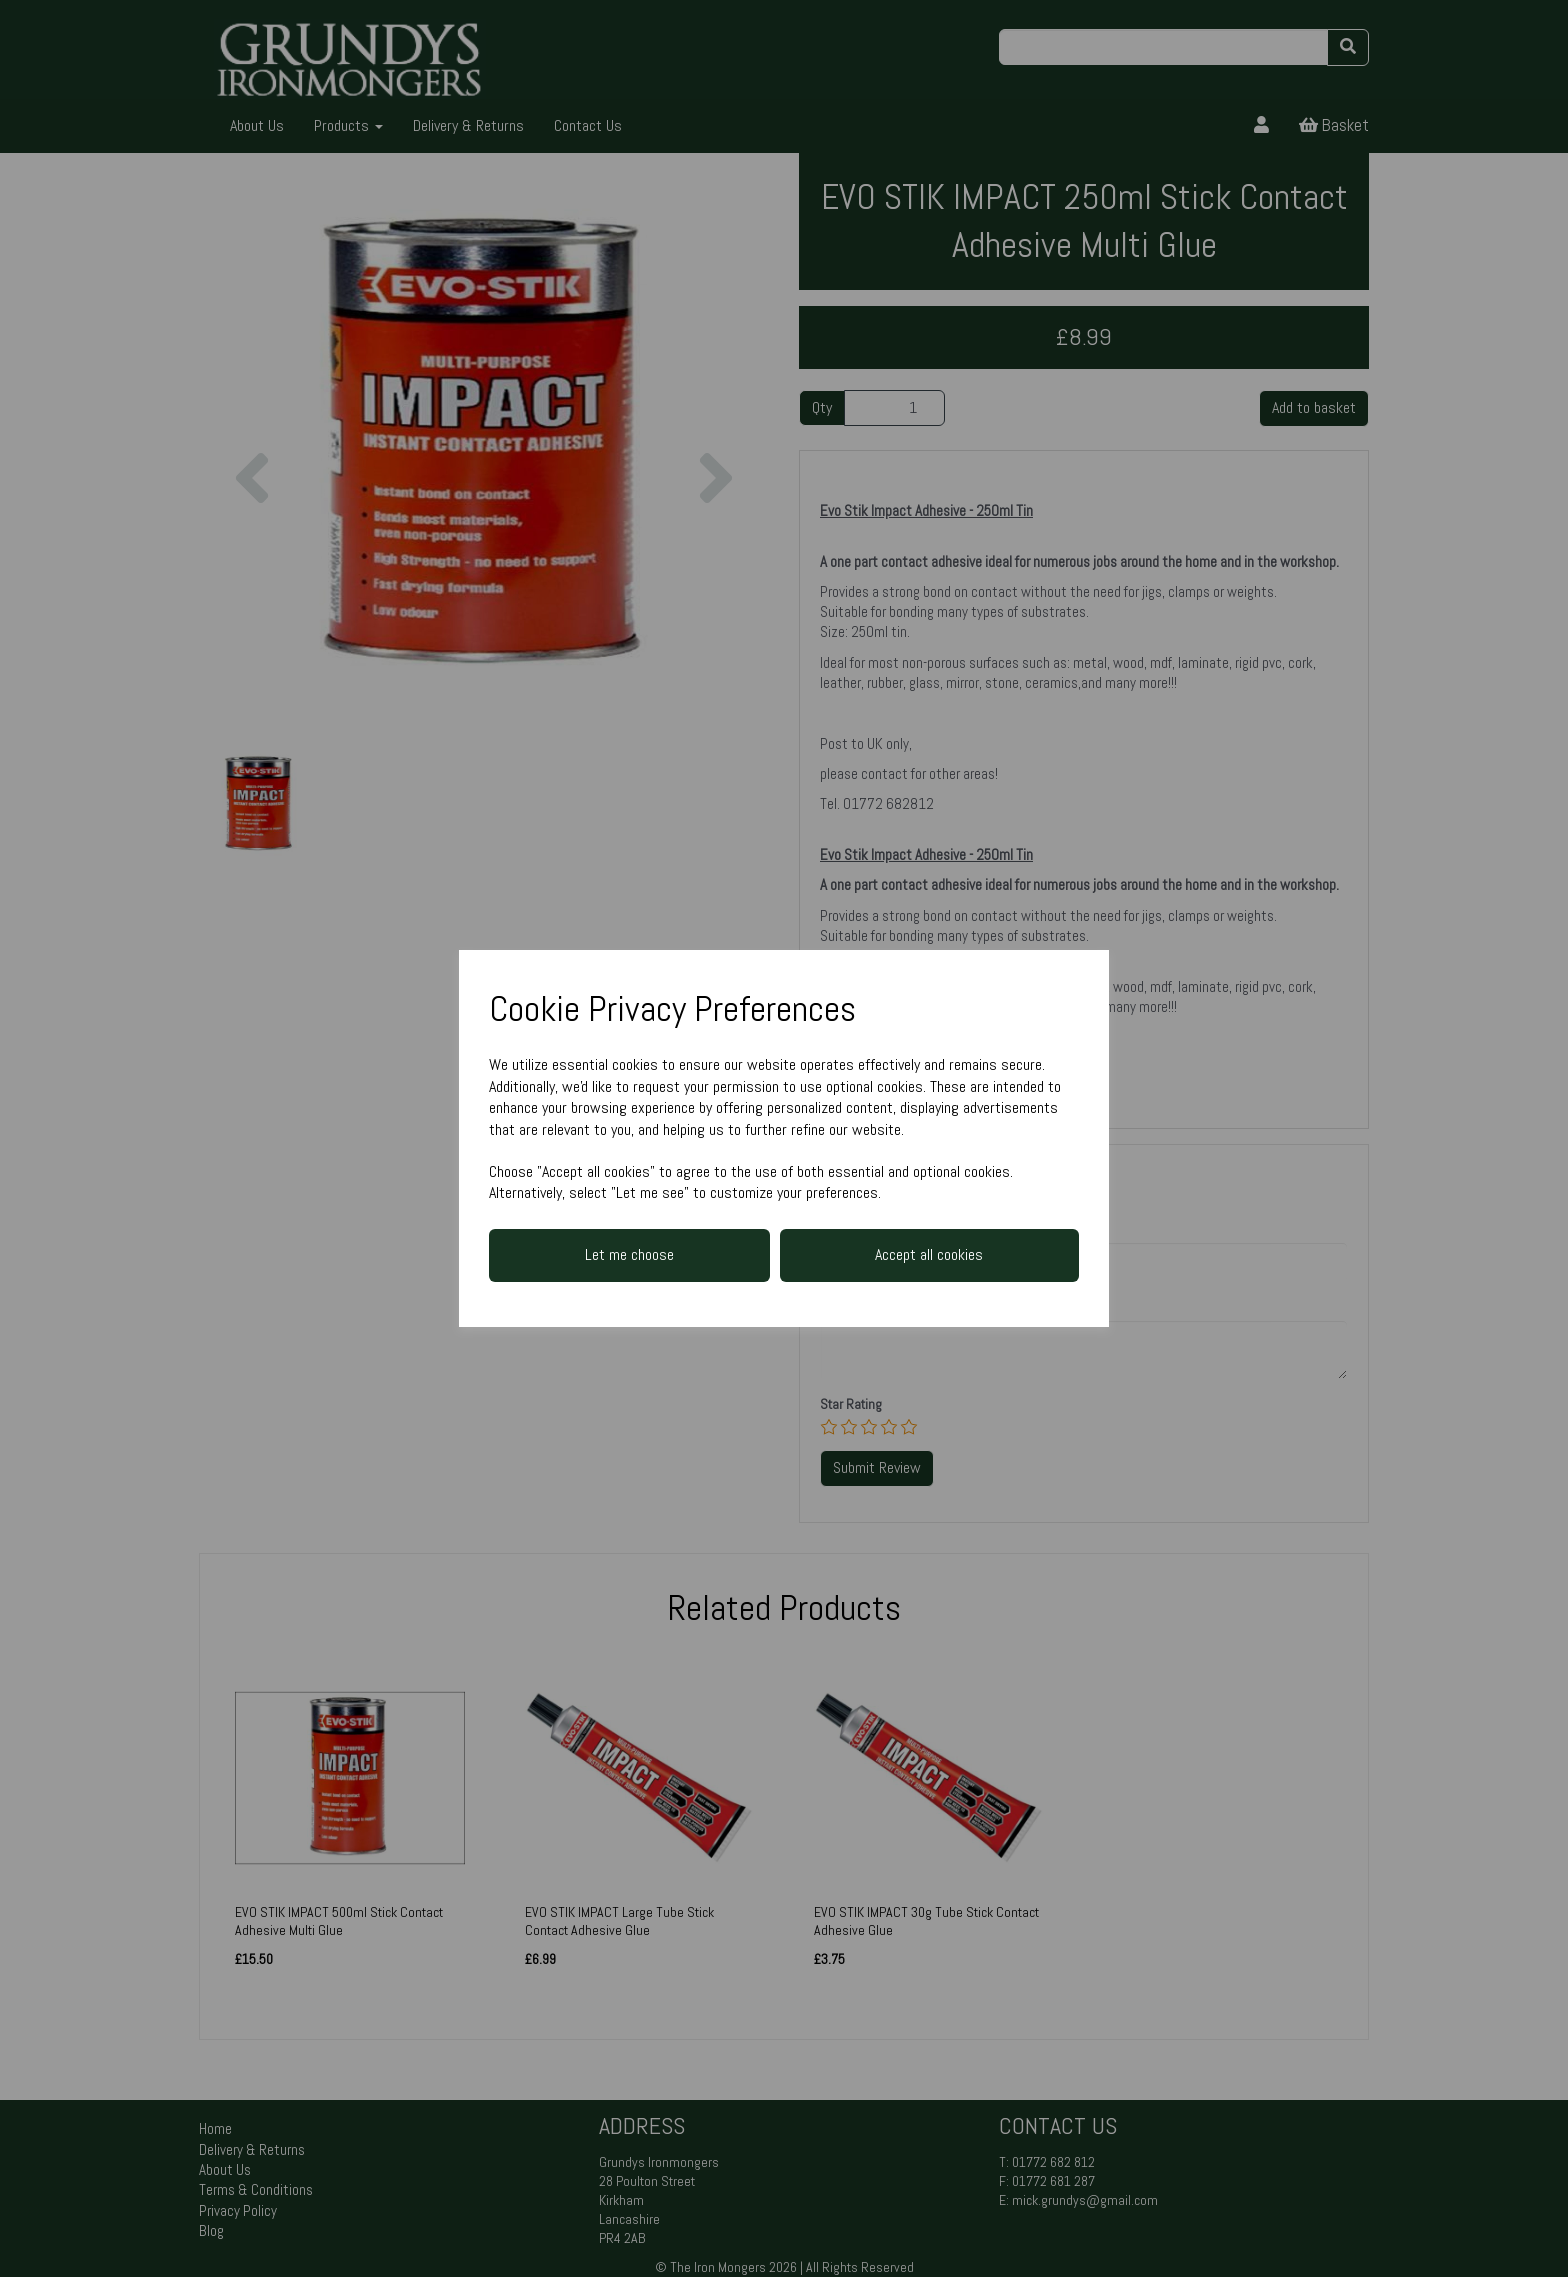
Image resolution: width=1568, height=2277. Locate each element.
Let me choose (629, 1254)
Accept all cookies (929, 1254)
